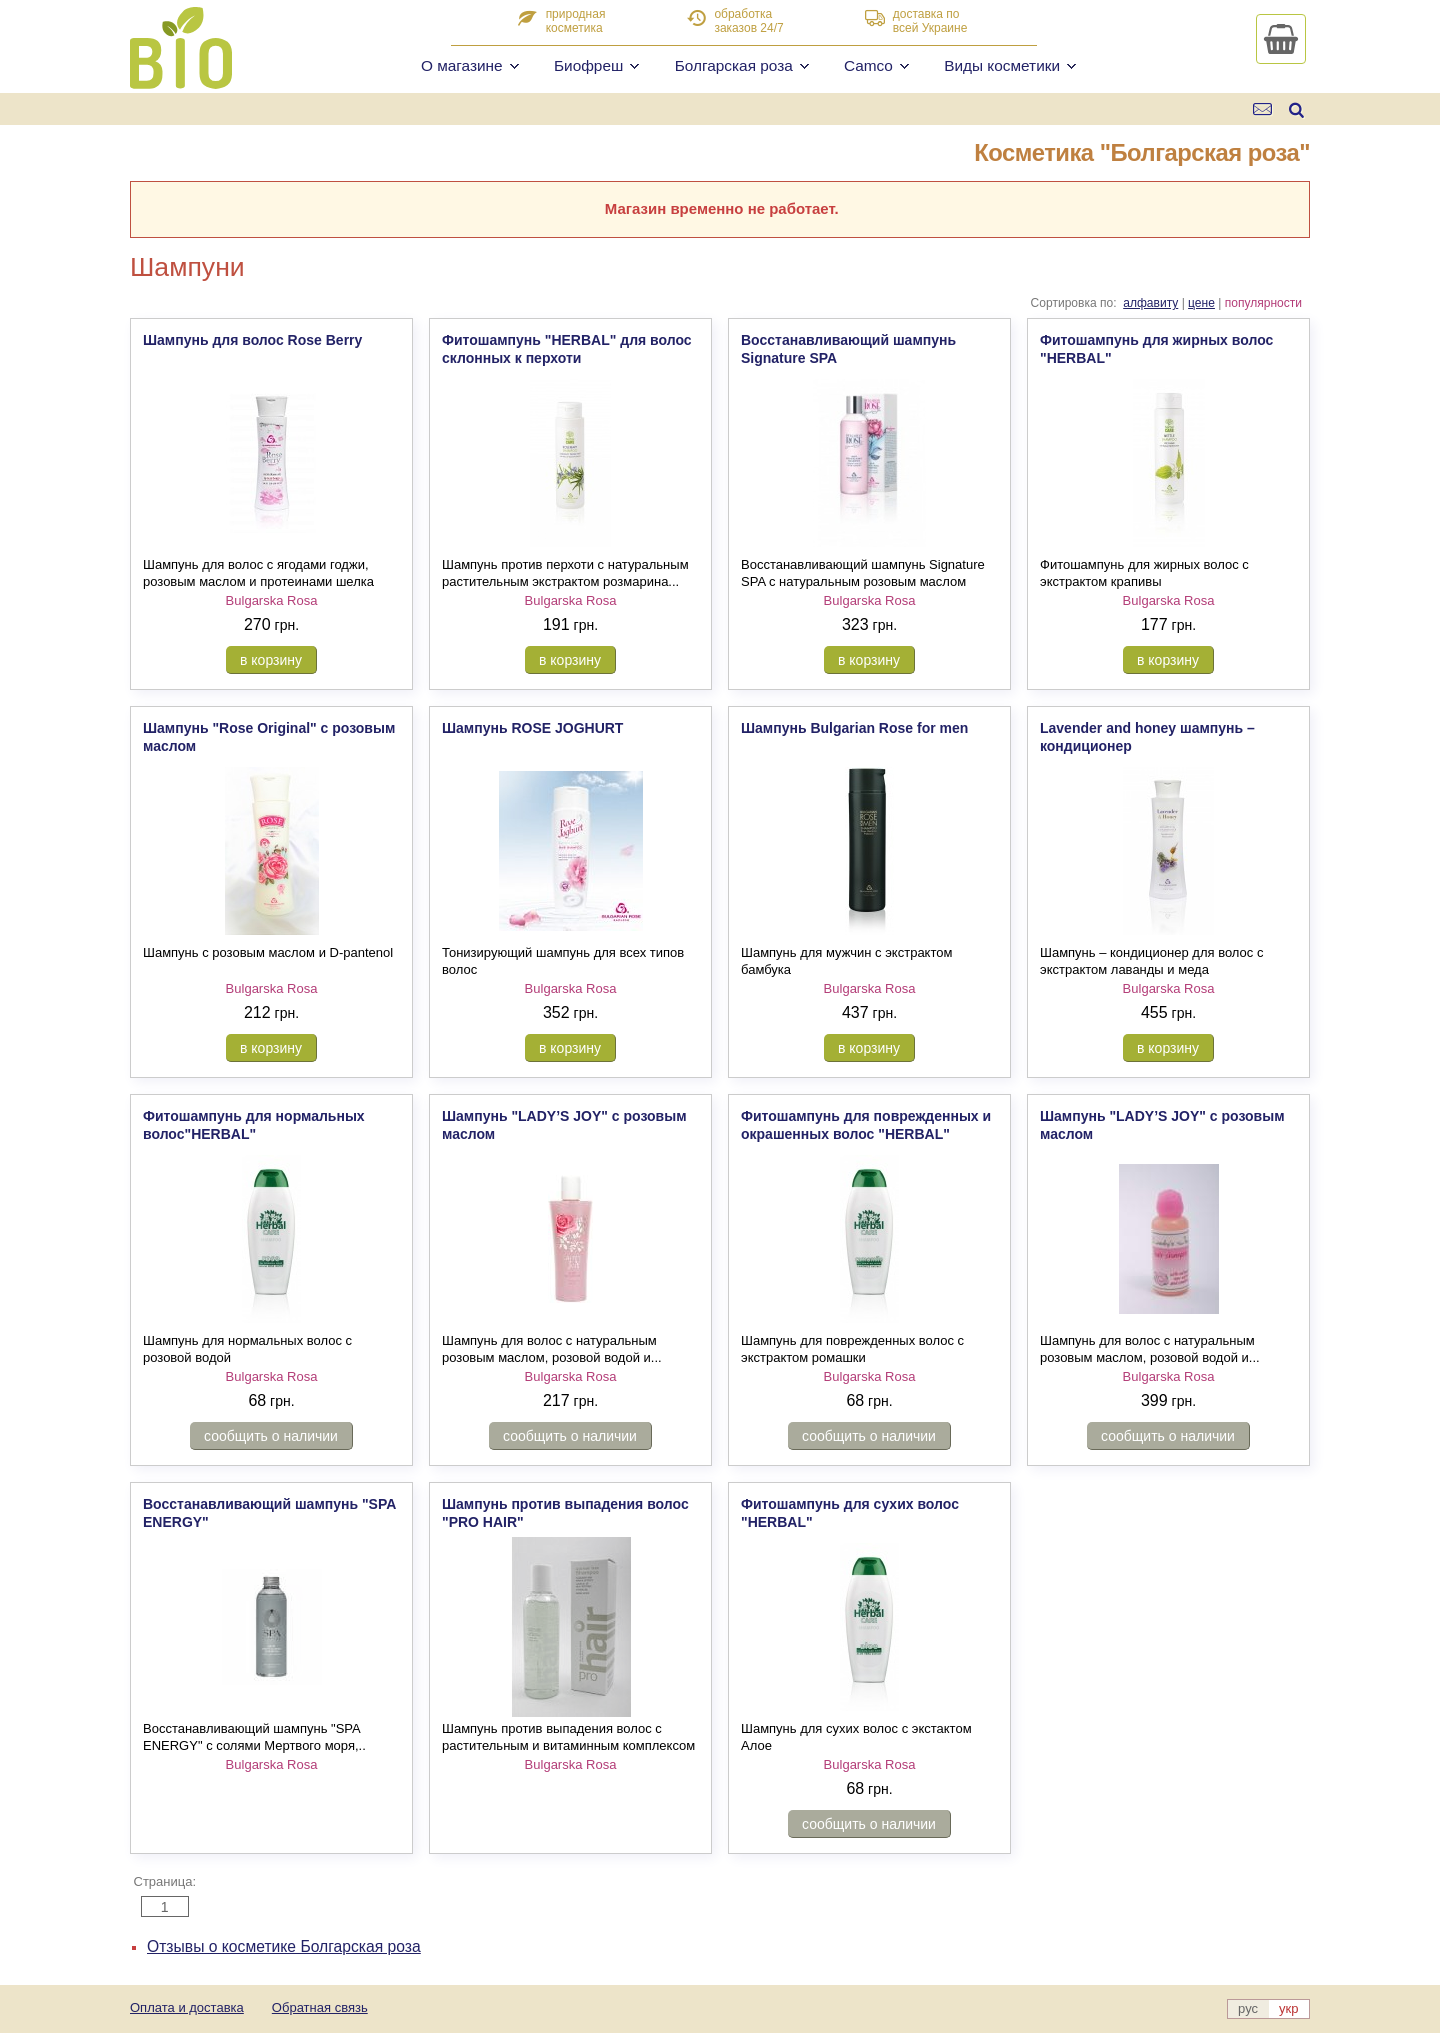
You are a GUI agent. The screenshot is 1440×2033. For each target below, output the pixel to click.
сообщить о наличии (271, 1436)
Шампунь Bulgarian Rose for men (854, 728)
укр (1288, 2008)
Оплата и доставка (187, 2007)
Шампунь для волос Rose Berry (252, 340)
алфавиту (1150, 303)
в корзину (271, 660)
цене (1201, 303)
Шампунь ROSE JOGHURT (532, 728)
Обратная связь (320, 2007)
